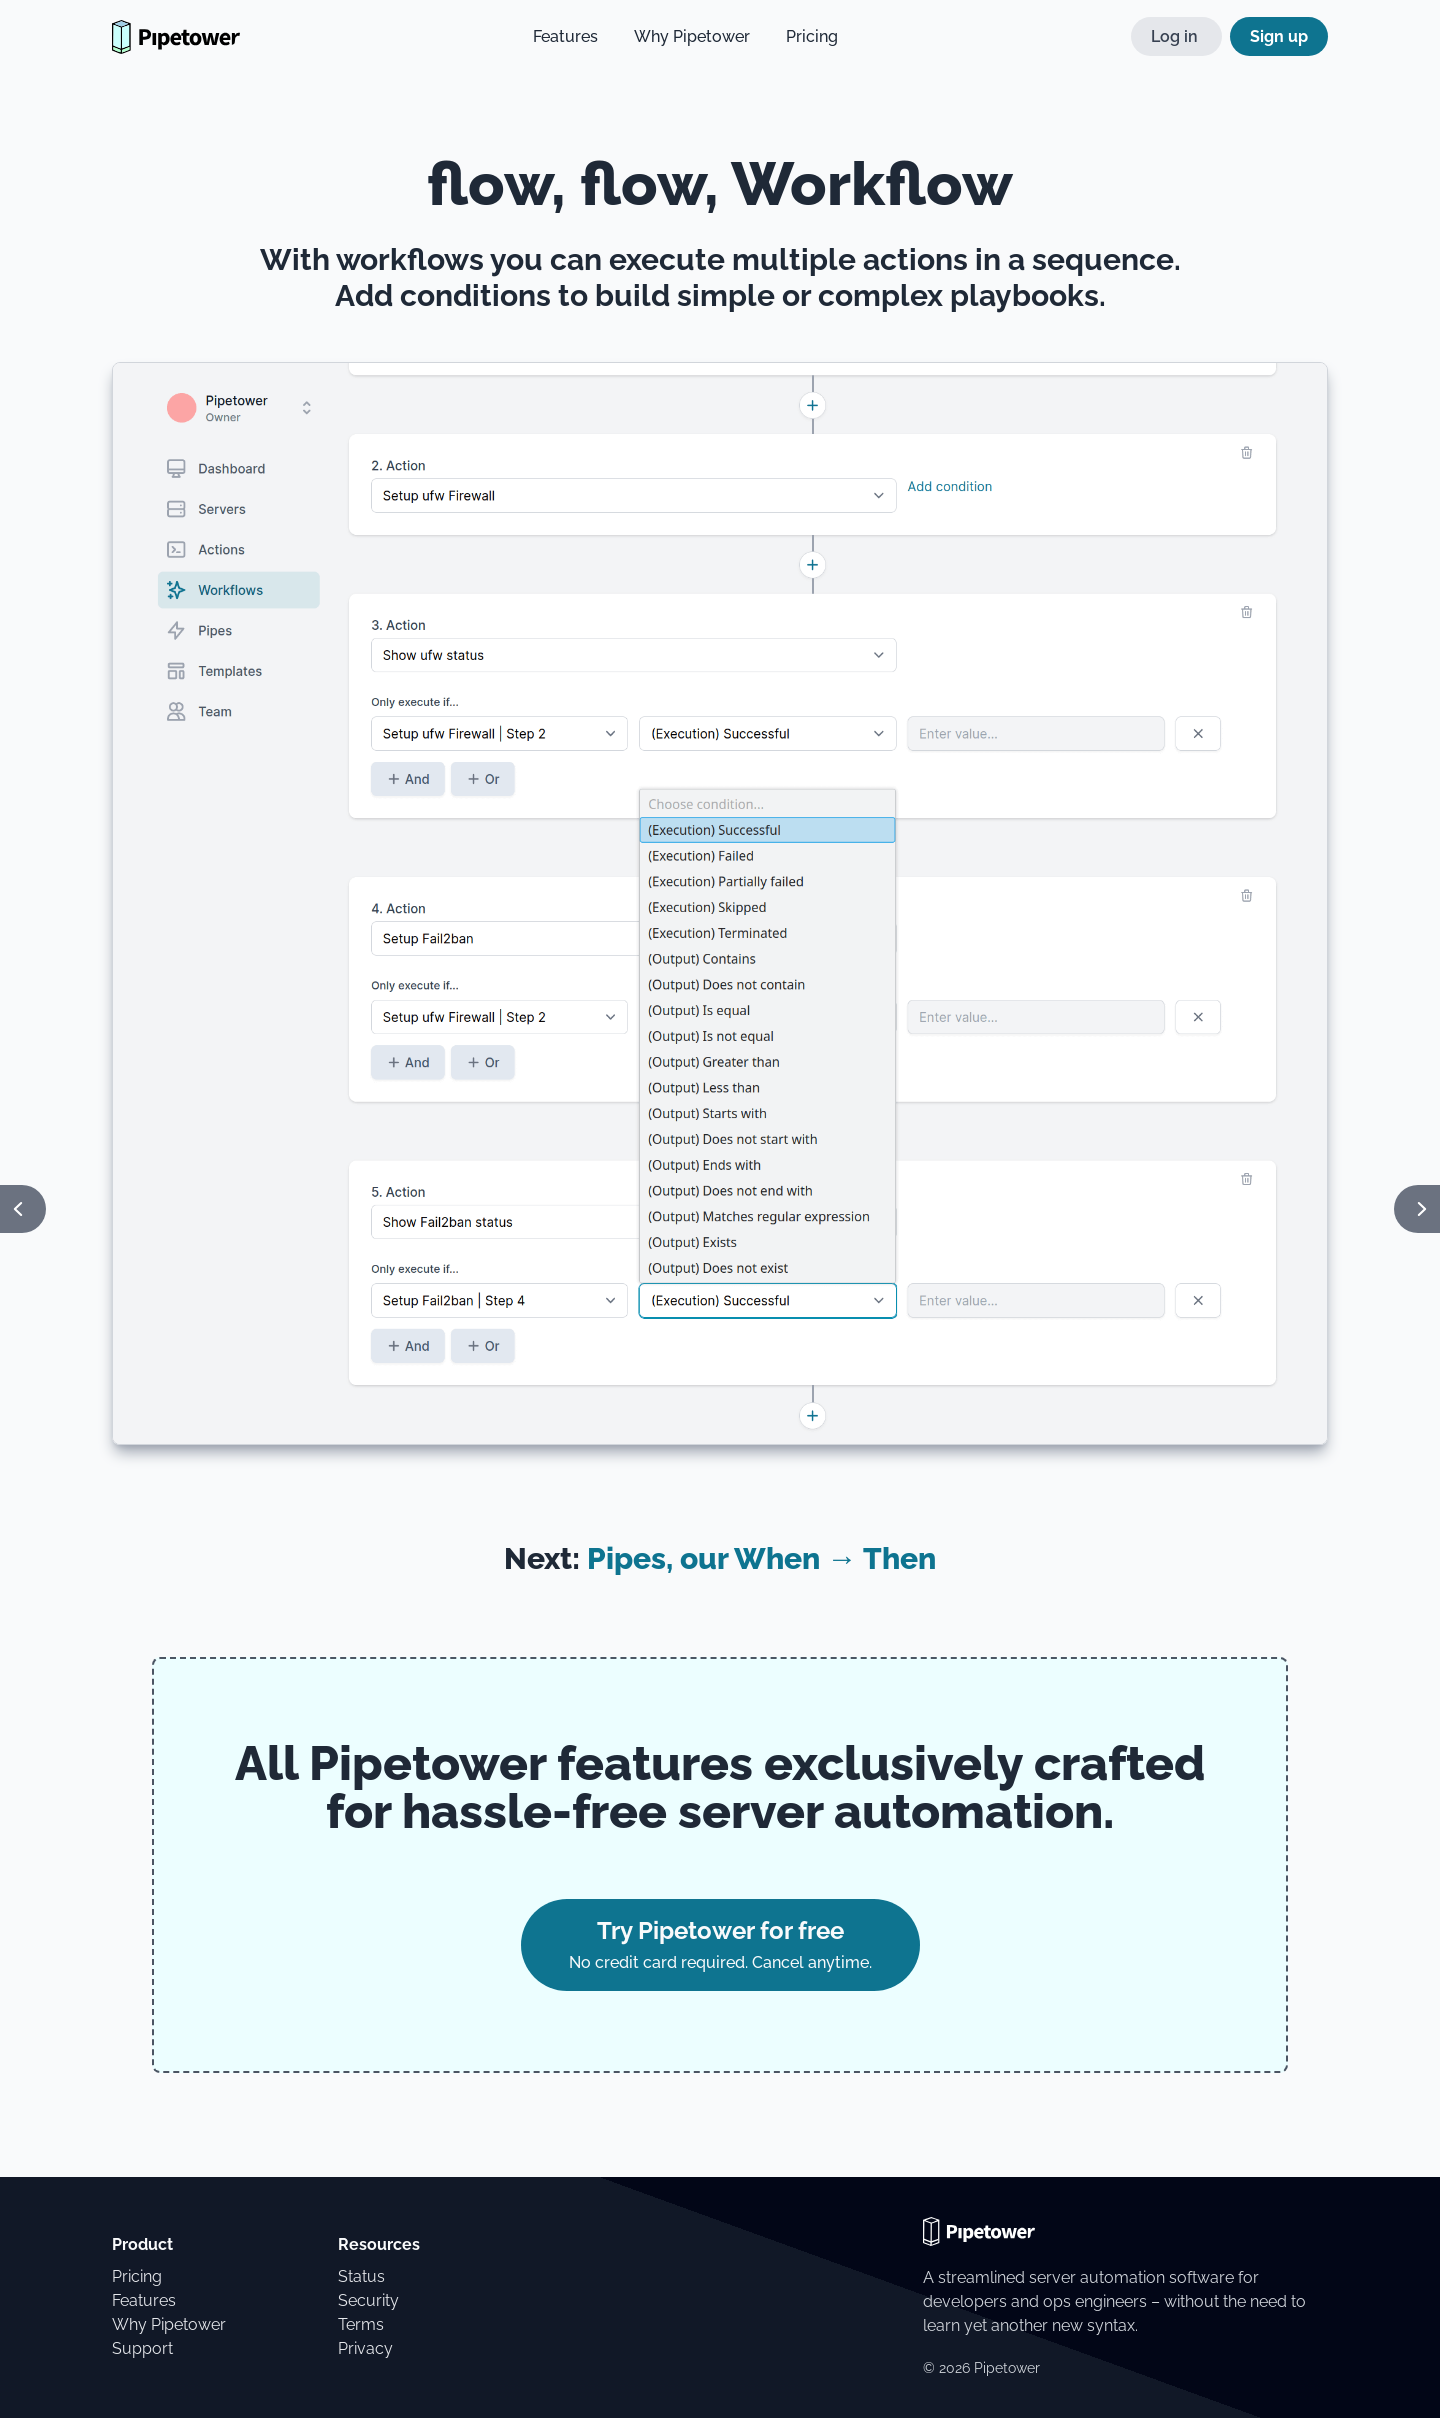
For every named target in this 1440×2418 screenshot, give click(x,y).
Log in (1176, 36)
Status (361, 2276)
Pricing (812, 36)
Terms (361, 2324)
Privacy (365, 2348)
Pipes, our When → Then (761, 1558)
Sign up (1279, 36)
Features (565, 36)
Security (368, 2300)
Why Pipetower (692, 36)
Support (142, 2348)
